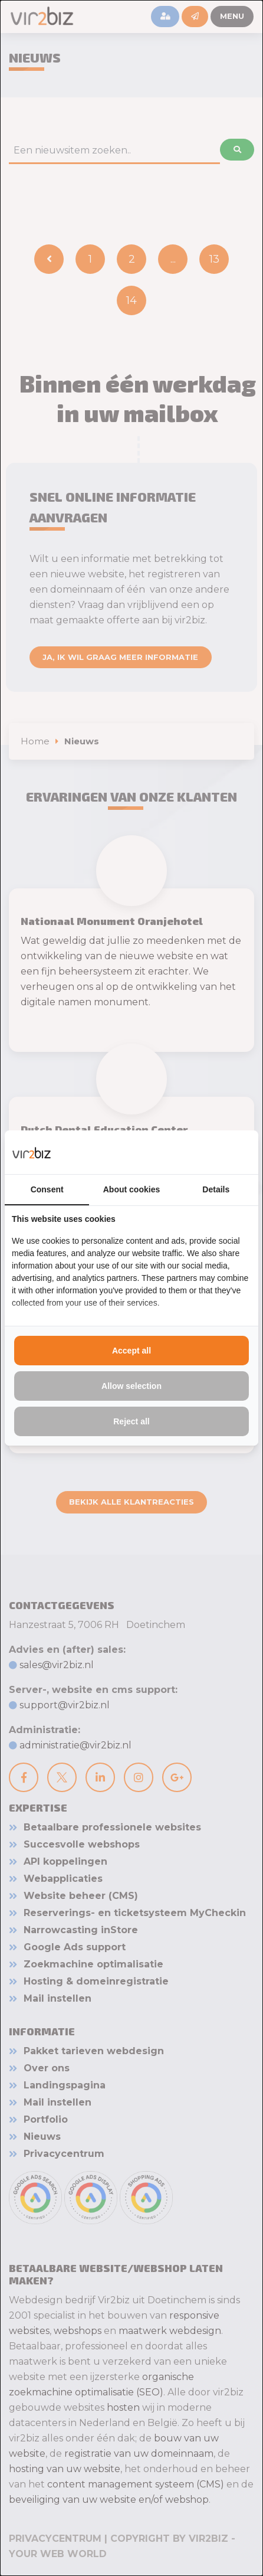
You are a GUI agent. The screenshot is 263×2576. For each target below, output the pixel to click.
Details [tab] (215, 1189)
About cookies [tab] (131, 1189)
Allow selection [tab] (131, 1386)
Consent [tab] (47, 1189)
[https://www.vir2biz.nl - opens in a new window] (236, 1152)
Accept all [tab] (131, 1350)
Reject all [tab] (131, 1421)
